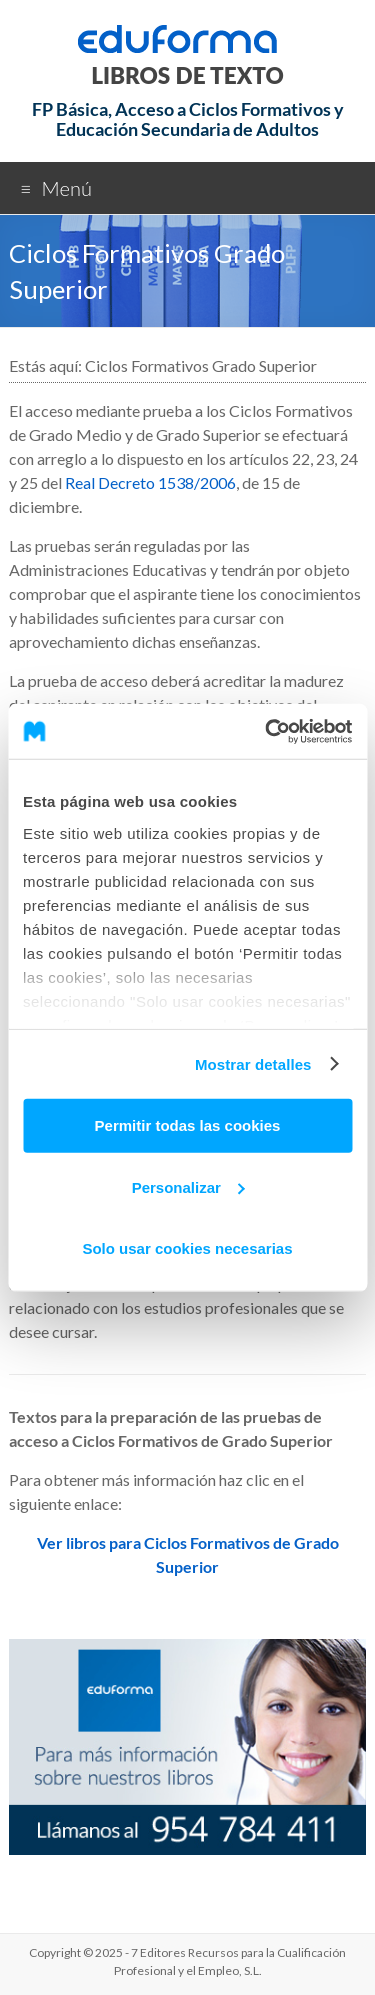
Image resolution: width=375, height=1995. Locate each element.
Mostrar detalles (253, 1063)
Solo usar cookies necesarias (187, 1248)
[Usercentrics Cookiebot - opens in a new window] (267, 731)
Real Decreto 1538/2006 (150, 482)
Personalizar (188, 1186)
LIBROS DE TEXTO (187, 75)
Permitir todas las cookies (188, 1125)
